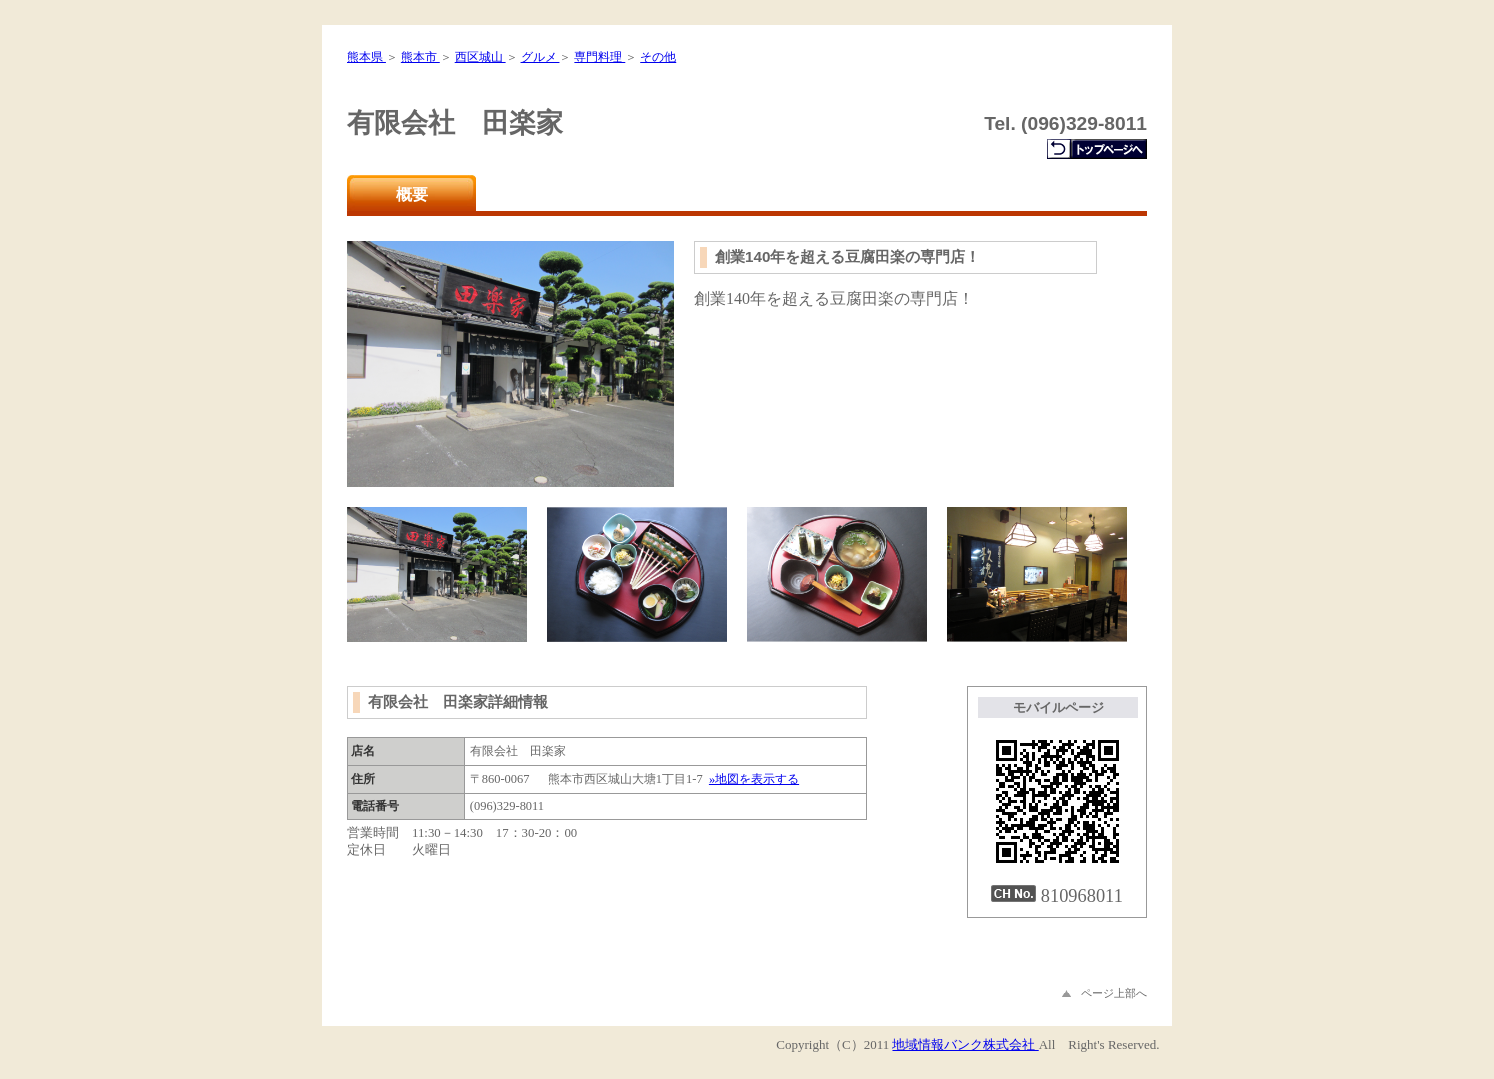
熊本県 (366, 57)
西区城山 (480, 57)
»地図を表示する (754, 779)
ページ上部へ (1104, 993)
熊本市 (420, 57)
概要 (412, 194)
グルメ (540, 57)
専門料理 (599, 57)
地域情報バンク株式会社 (965, 1044)
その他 (658, 57)
